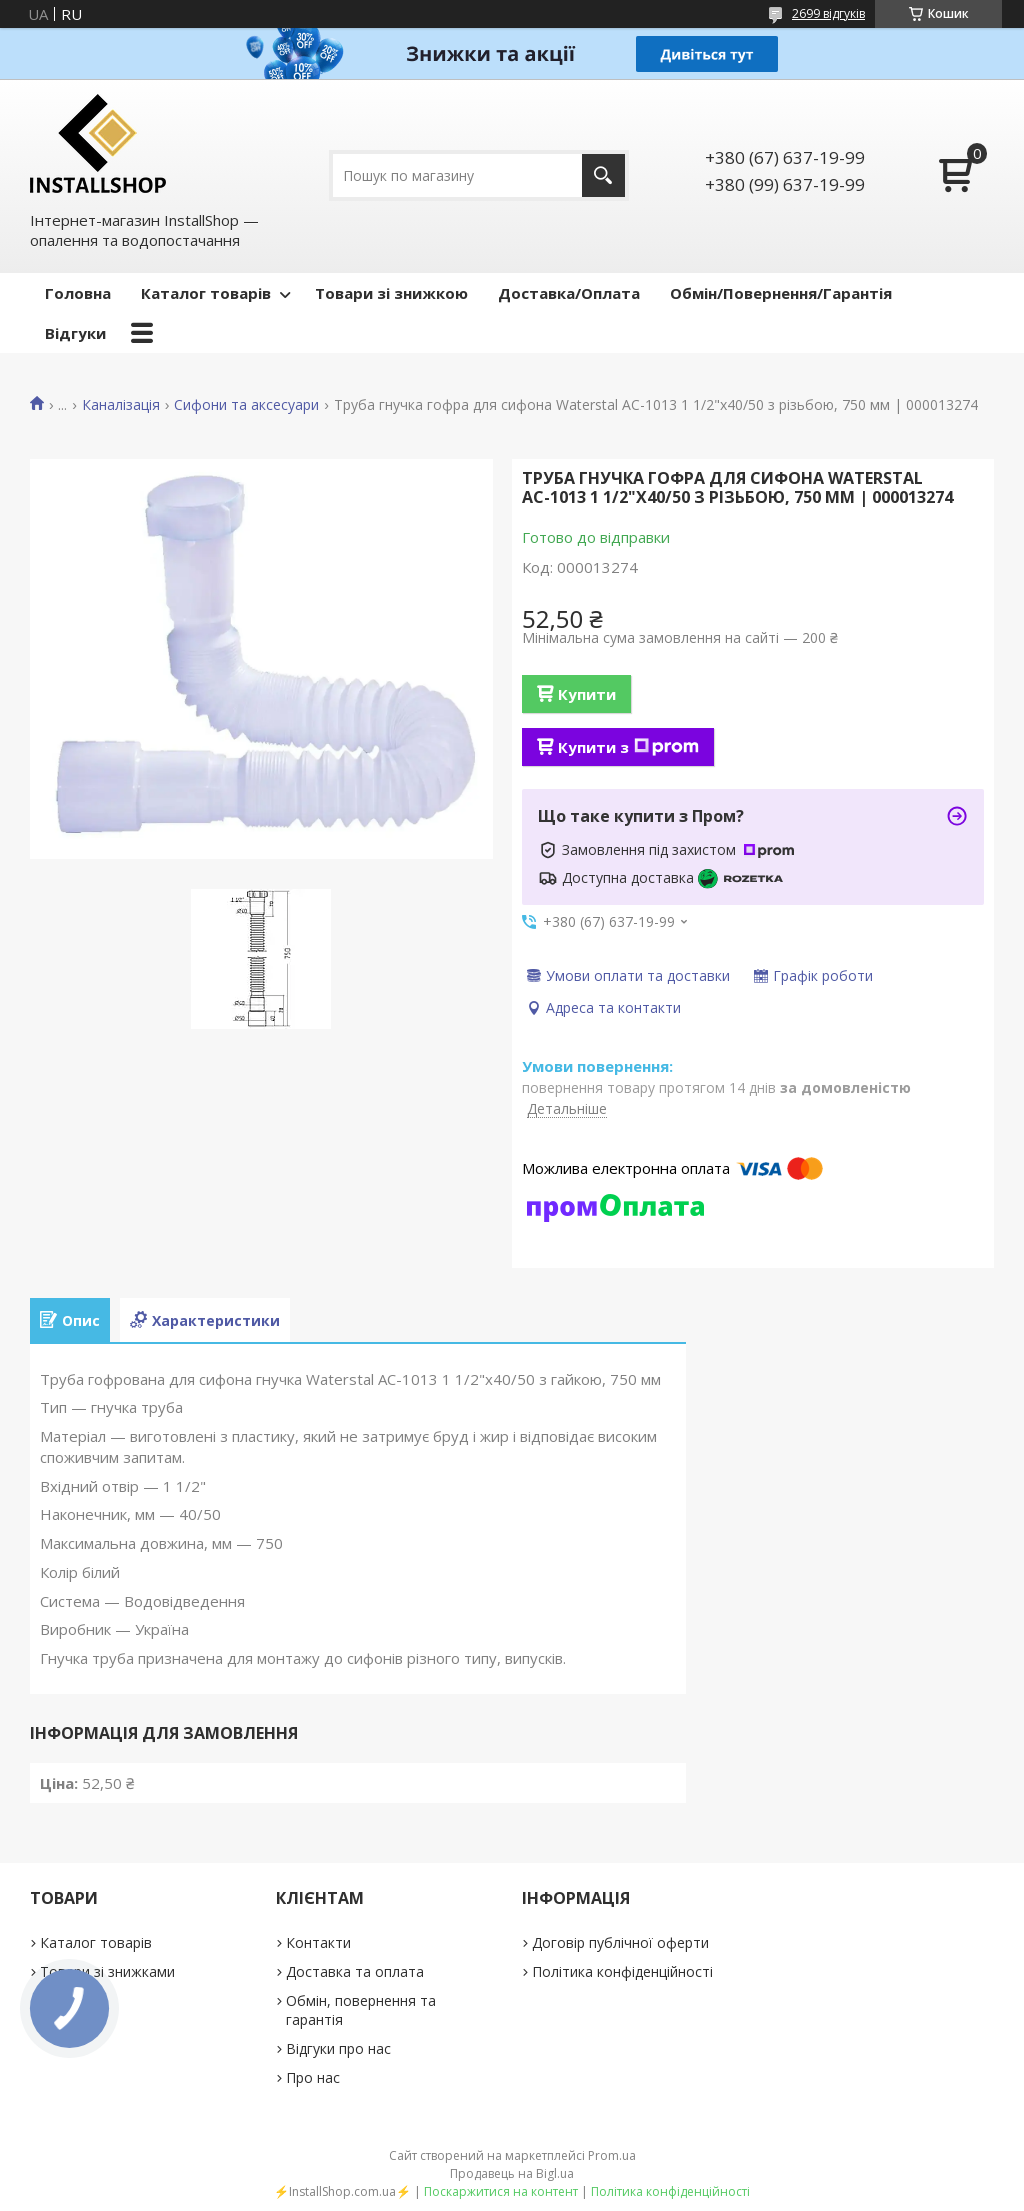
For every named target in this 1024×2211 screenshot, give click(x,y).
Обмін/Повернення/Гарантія (781, 293)
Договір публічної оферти (620, 1942)
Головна (78, 293)
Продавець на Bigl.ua (512, 2173)
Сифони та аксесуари (246, 405)
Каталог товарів (206, 293)
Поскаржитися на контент (501, 2191)
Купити (587, 694)
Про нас (313, 2077)
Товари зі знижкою (391, 293)
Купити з (628, 747)
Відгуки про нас (338, 2048)
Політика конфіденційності (622, 1971)
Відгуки (75, 333)
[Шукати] (603, 175)
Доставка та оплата (355, 1971)
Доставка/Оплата (569, 293)
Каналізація (121, 405)
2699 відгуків (828, 13)
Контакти (318, 1942)
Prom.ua (612, 2155)
